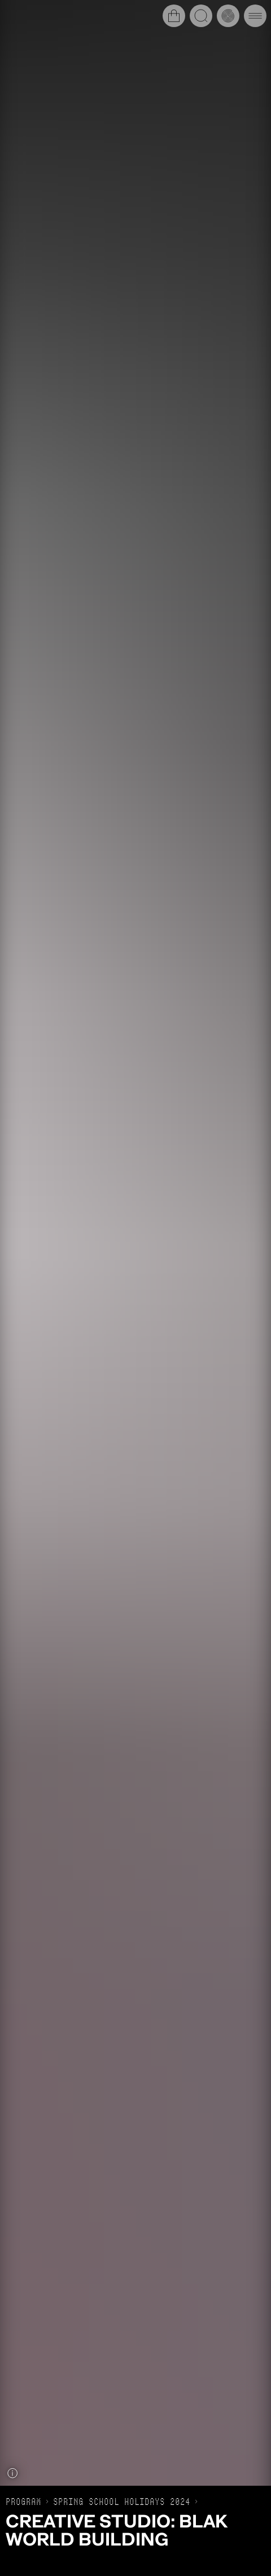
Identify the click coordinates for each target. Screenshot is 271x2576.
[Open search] (201, 16)
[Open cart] (174, 16)
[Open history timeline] (228, 16)
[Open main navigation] (255, 16)
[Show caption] (12, 2473)
